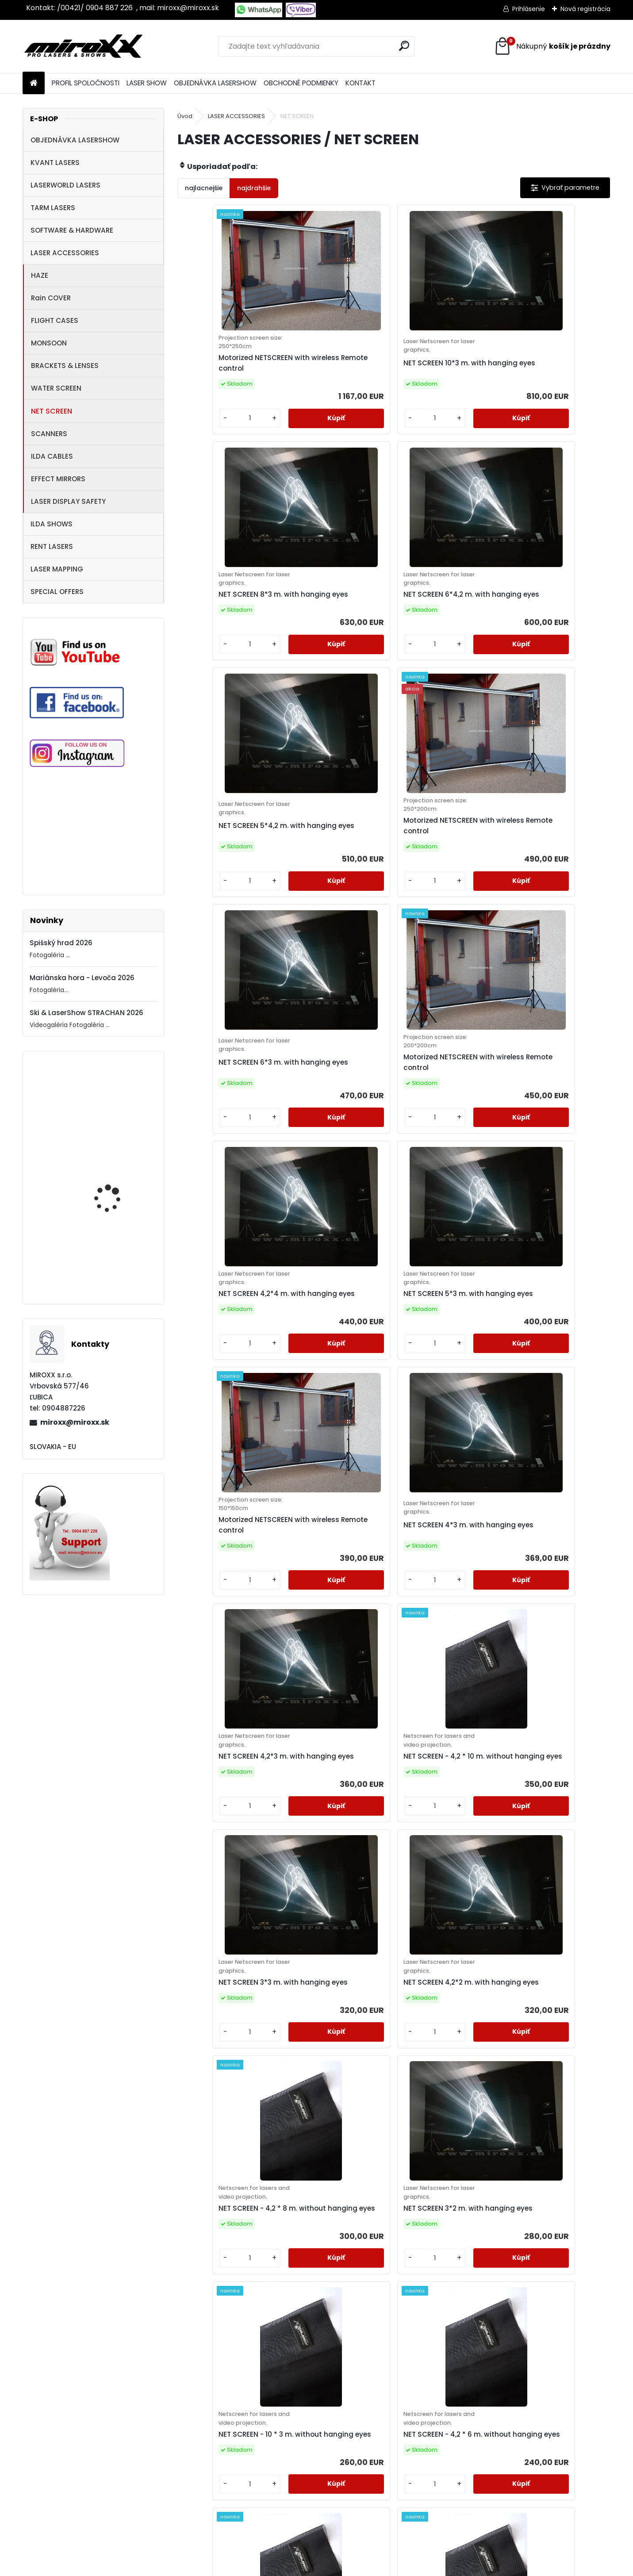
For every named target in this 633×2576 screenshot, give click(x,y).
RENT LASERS (52, 546)
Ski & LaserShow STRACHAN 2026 (86, 1012)
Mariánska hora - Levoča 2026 (82, 977)
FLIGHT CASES (54, 320)
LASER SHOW (147, 83)
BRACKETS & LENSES (65, 365)
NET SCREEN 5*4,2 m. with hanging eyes (230, 641)
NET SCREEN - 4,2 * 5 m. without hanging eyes (334, 1698)
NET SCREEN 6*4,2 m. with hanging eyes (554, 377)
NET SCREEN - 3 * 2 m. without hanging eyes (387, 2223)
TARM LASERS (53, 207)
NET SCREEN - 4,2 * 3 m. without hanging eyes (442, 1961)
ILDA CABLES (52, 456)
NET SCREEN (51, 411)
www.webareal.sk (352, 2567)
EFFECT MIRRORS (58, 478)
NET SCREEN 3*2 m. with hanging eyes (335, 1431)
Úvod (184, 116)
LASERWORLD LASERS (65, 185)
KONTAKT (360, 83)
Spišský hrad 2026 (61, 942)
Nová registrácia (585, 8)
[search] (404, 46)
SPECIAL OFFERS (57, 591)
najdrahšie (254, 188)
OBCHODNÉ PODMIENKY (301, 83)
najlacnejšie (204, 188)
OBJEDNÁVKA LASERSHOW (215, 83)
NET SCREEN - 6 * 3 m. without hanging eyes (441, 1698)
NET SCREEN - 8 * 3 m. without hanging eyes (225, 1698)
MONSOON (49, 343)
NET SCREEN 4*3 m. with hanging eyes (551, 906)
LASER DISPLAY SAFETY (68, 501)
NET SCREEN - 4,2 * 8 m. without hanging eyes (226, 1436)
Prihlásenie (528, 8)
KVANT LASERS (55, 162)
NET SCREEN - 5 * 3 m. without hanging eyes (225, 1961)
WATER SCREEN (56, 388)
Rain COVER (51, 298)
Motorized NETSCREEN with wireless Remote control (113, 1119)
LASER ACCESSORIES (65, 252)
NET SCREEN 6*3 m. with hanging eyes (443, 641)
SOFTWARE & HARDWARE (72, 230)
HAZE (39, 275)
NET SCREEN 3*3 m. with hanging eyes (443, 1169)
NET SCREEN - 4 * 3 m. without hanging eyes (333, 1961)
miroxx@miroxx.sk (74, 1422)
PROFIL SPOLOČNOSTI (85, 83)
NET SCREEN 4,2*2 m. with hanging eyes (554, 1169)
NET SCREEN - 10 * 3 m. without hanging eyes (441, 1436)
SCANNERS (49, 433)
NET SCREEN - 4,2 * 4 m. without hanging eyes (551, 1698)
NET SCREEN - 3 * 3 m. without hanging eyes (549, 1961)
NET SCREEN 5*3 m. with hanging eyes (335, 906)
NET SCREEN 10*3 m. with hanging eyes (336, 377)
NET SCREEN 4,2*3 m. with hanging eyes (230, 1169)
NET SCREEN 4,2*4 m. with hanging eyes (230, 906)
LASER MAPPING (57, 569)
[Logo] (83, 46)
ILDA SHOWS (52, 524)
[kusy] (203, 446)
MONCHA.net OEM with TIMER (114, 1272)
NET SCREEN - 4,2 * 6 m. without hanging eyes (550, 1436)
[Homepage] (34, 83)
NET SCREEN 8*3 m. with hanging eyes (443, 377)
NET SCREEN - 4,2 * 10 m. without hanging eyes (335, 1174)
